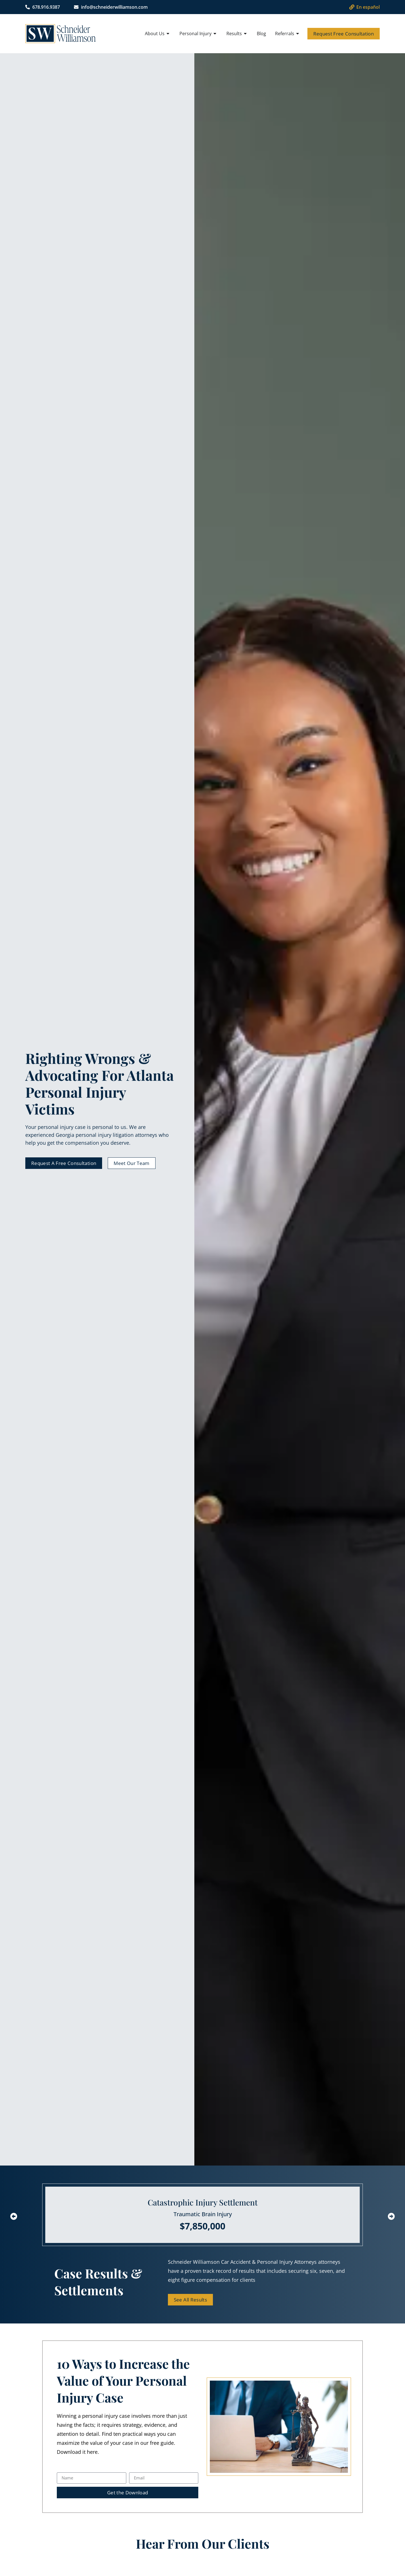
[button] (13, 2216)
